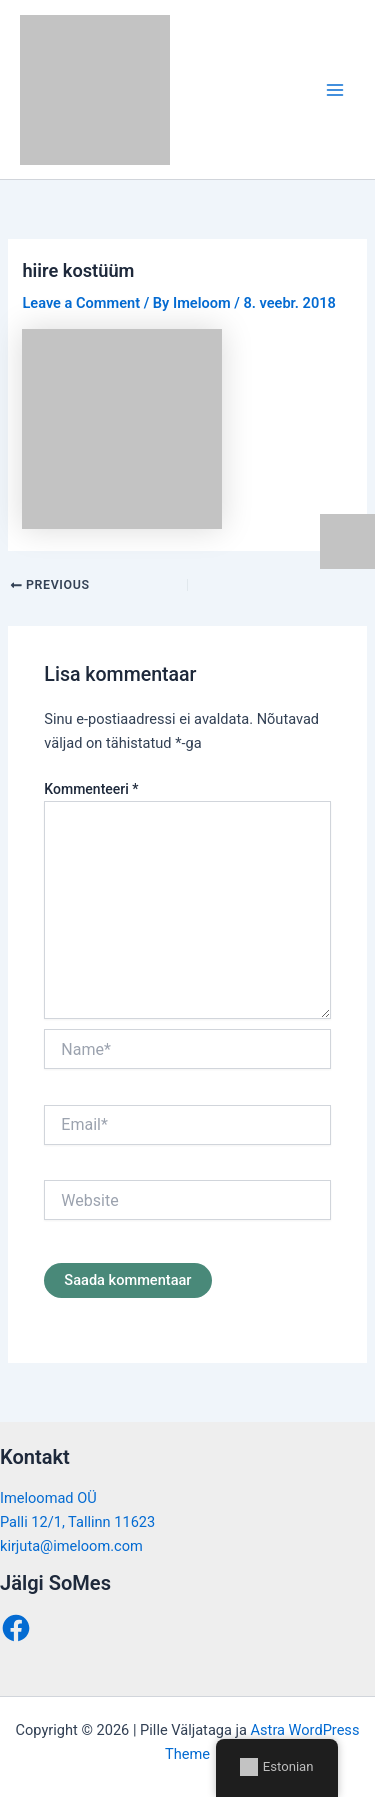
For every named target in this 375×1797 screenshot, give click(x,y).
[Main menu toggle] (335, 89)
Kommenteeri (91, 789)
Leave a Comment (81, 303)
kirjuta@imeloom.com (71, 1546)
